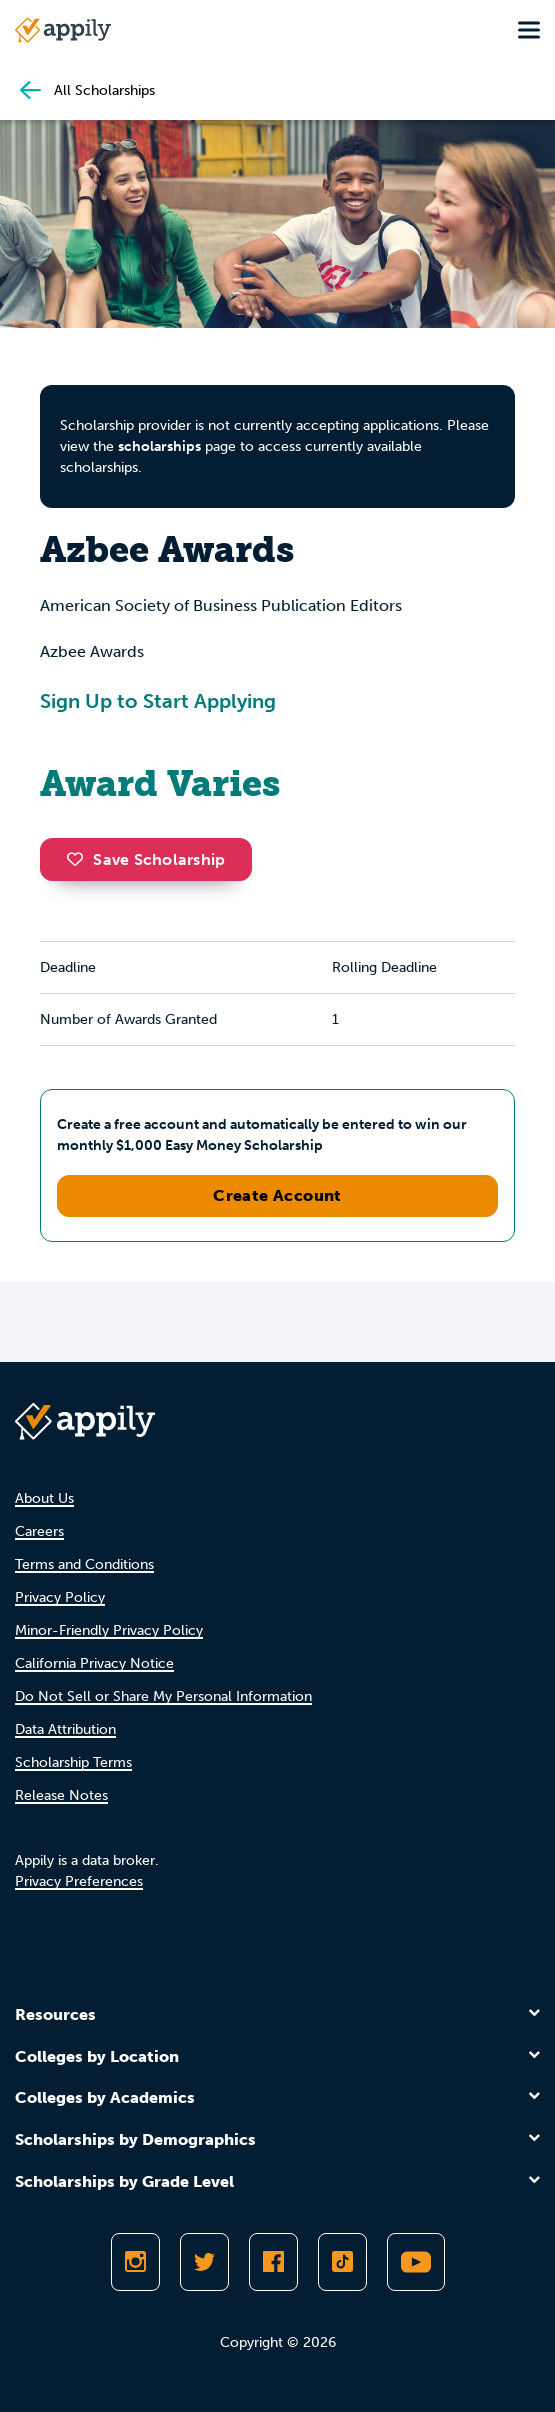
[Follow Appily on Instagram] (135, 2262)
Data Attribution (65, 1729)
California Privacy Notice (94, 1663)
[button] (80, 859)
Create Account (277, 1195)
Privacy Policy (60, 1597)
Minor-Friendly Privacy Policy (109, 1630)
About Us (44, 1498)
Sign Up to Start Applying (158, 701)
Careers (39, 1531)
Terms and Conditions (84, 1564)
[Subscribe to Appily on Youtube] (416, 2262)
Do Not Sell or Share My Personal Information (163, 1696)
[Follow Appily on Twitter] (204, 2262)
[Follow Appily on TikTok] (342, 2262)
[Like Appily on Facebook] (273, 2262)
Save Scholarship (146, 859)
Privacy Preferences (79, 1881)
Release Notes (61, 1795)
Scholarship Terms (73, 1762)
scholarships (159, 446)
